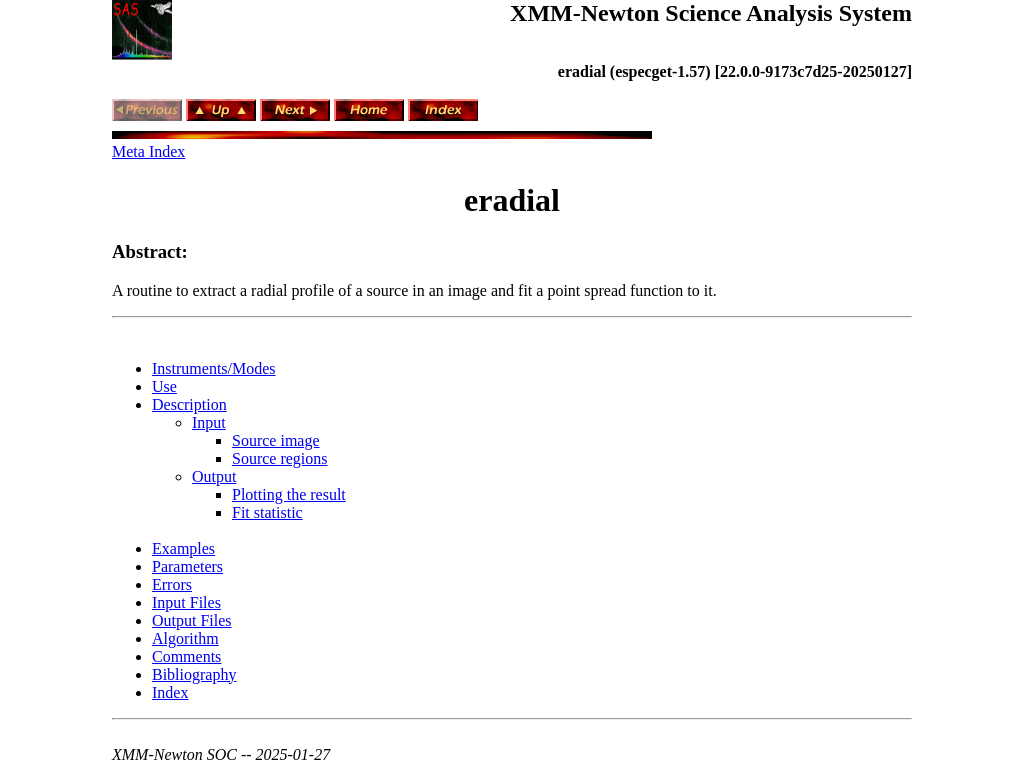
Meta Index (148, 151)
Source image (276, 440)
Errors (172, 584)
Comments (186, 656)
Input (209, 422)
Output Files (192, 620)
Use (164, 386)
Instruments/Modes (214, 368)
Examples (183, 548)
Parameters (187, 566)
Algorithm (185, 638)
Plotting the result (289, 494)
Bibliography (194, 674)
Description (189, 404)
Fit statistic (267, 512)
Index (170, 692)
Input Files (186, 602)
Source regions (280, 458)
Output (214, 476)
